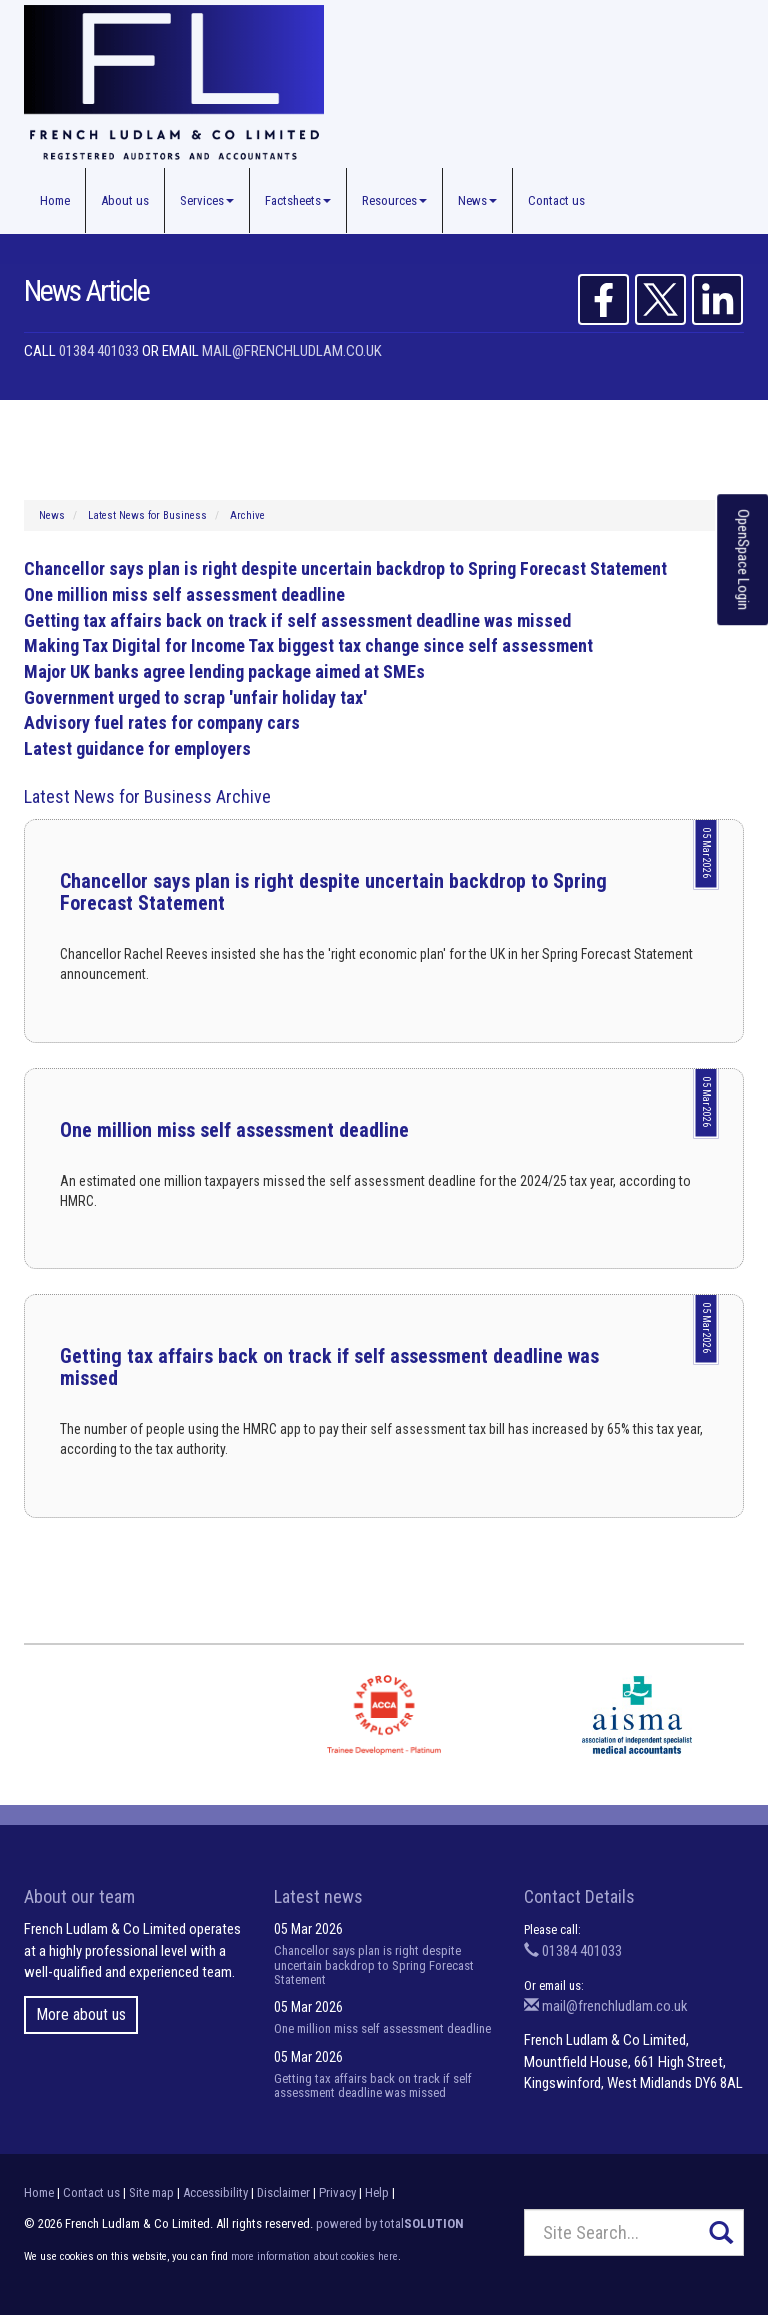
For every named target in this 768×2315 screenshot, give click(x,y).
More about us (81, 2014)
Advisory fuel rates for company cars (162, 722)
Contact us (556, 200)
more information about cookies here (314, 2256)
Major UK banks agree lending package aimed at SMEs (224, 671)
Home (55, 200)
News (477, 200)
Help (377, 2192)
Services (207, 200)
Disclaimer (283, 2192)
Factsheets (298, 200)
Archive (247, 515)
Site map (151, 2192)
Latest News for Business (147, 515)
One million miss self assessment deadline (184, 594)
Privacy (337, 2192)
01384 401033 (99, 351)
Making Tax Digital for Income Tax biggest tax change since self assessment (308, 645)
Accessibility (215, 2192)
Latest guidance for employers (137, 748)
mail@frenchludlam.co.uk (292, 351)
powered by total (390, 2223)
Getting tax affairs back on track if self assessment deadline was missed (297, 620)
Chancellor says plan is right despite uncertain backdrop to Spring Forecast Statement (345, 568)
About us (125, 200)
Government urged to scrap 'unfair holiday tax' (195, 697)
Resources (394, 200)
